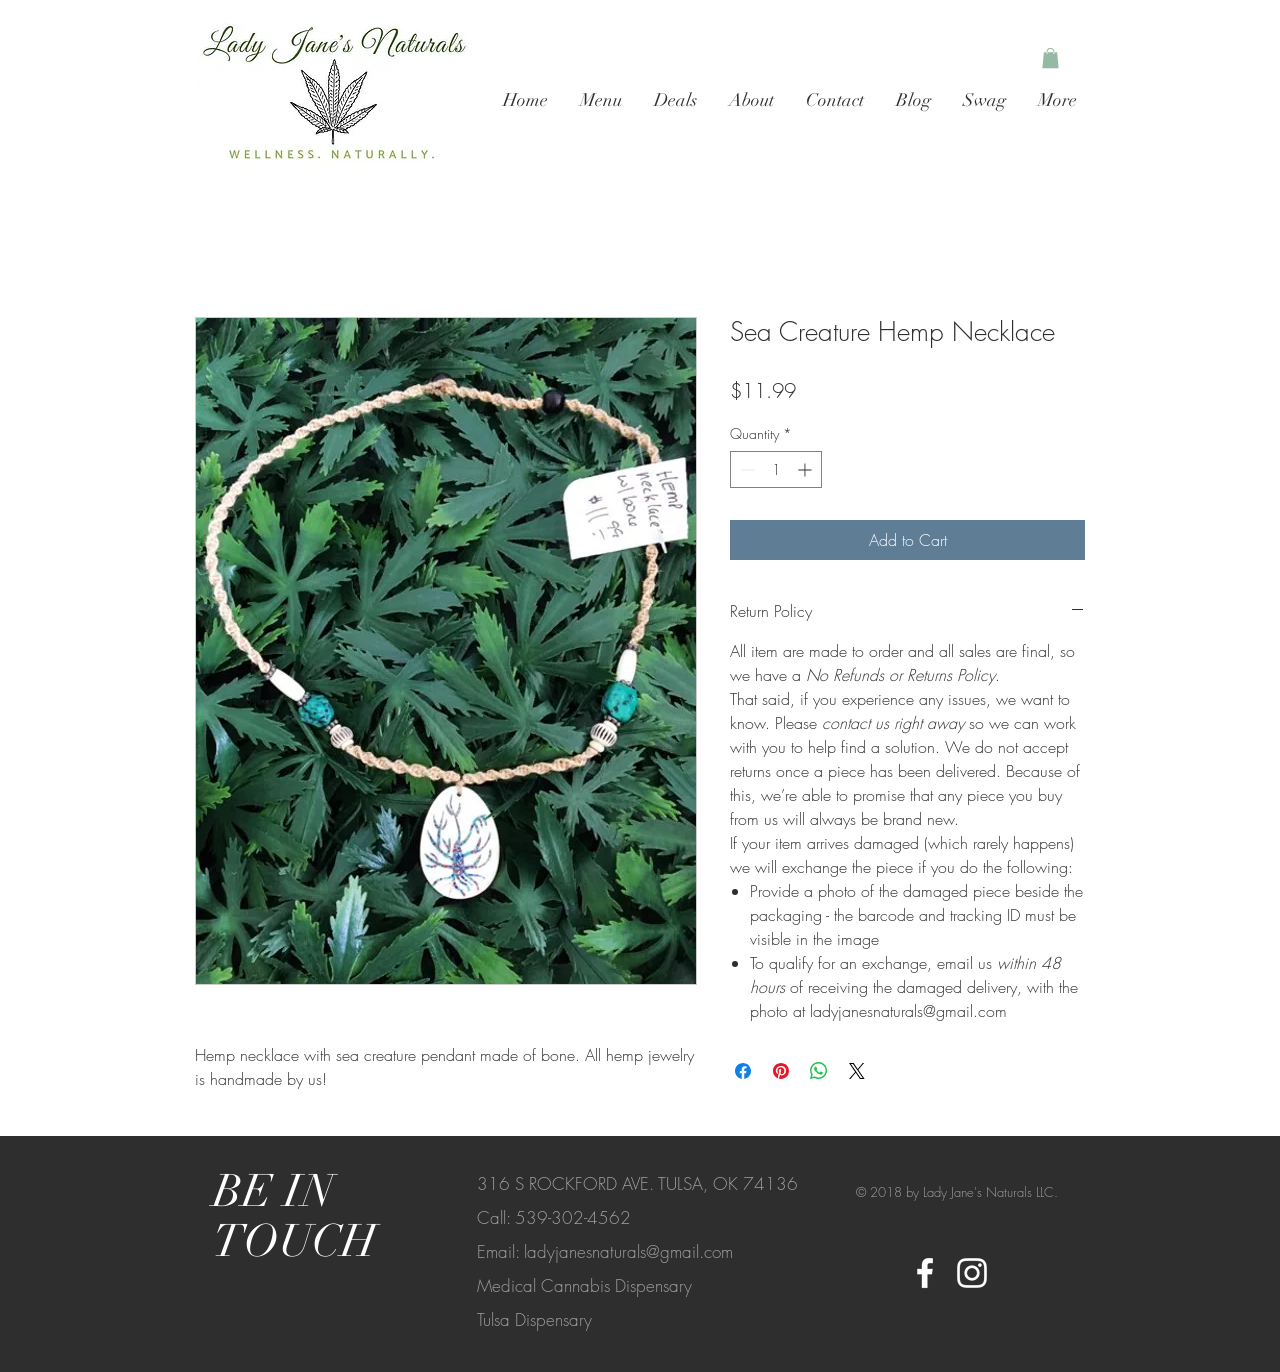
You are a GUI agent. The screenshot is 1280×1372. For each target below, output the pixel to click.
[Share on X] (857, 1071)
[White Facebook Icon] (925, 1273)
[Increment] (806, 469)
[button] (1050, 58)
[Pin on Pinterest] (781, 1071)
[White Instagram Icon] (972, 1273)
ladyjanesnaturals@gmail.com (628, 1251)
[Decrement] (745, 469)
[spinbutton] (776, 469)
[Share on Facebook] (743, 1071)
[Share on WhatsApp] (819, 1071)
